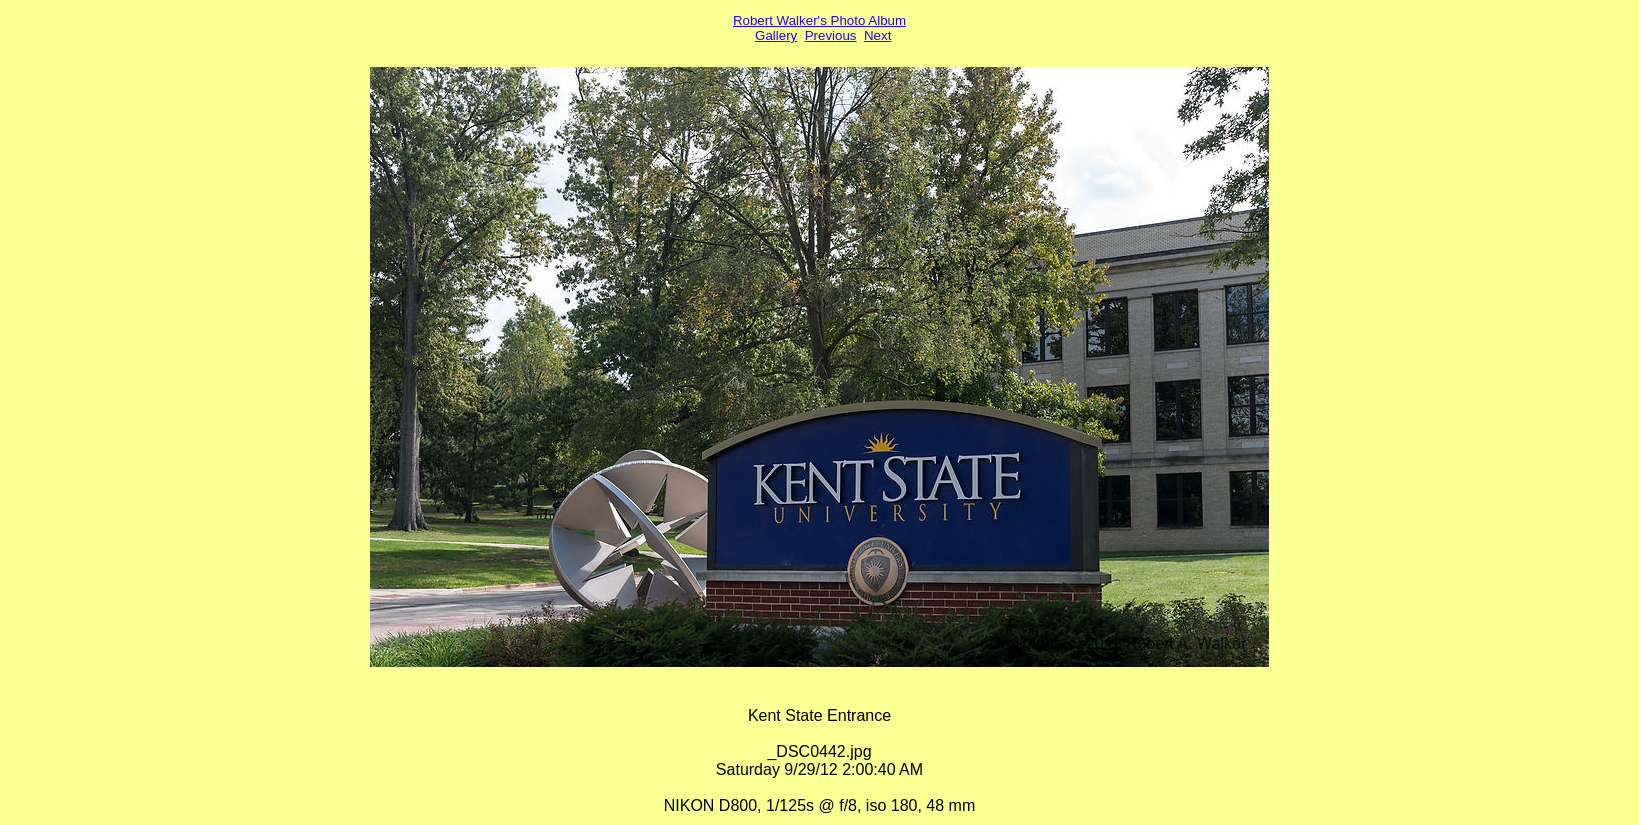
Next (877, 35)
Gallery (776, 35)
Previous (831, 35)
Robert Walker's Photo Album (819, 20)
